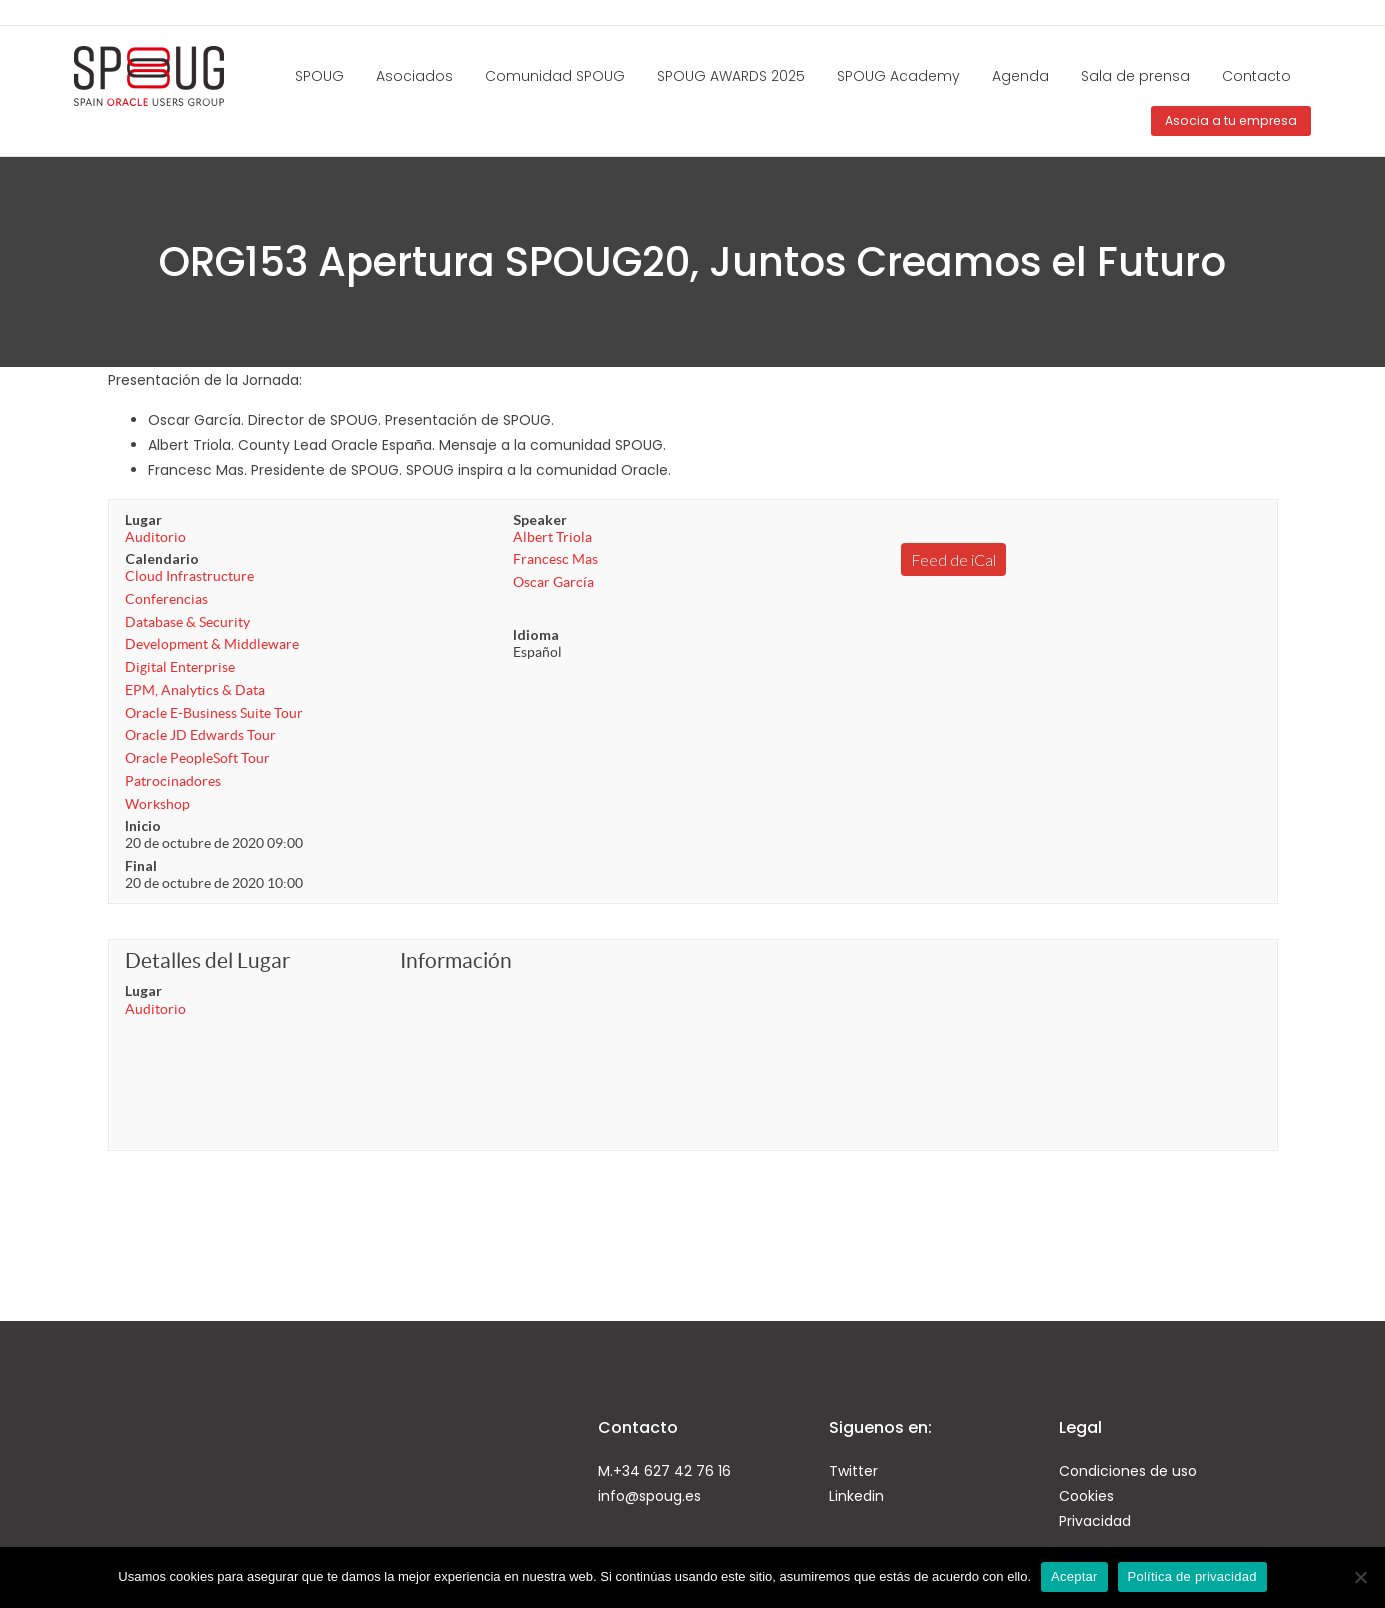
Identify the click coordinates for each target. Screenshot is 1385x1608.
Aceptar (1074, 1576)
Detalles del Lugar (207, 960)
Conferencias (166, 599)
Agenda (1020, 76)
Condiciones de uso (1128, 1471)
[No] (1360, 1577)
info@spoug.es (649, 1496)
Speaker (540, 519)
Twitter (853, 1471)
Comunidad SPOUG (555, 76)
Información (456, 960)
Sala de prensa (1135, 76)
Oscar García (553, 582)
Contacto (1256, 76)
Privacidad (1095, 1521)
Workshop (157, 804)
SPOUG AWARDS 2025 (731, 76)
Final (141, 865)
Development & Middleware (212, 644)
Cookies (1086, 1496)
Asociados (414, 76)
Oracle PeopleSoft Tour (197, 758)
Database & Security (187, 622)
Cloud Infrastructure (189, 576)
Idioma (536, 634)
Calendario (162, 558)
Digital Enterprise (180, 667)
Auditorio (155, 537)
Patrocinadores (173, 781)
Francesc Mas (555, 559)
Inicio (143, 825)
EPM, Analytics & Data (195, 690)
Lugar (143, 519)
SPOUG (319, 76)
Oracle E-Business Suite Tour (214, 713)
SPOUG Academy (898, 76)
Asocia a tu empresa (1231, 120)
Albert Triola (552, 537)
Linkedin (856, 1496)
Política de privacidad (1192, 1576)
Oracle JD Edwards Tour (200, 735)
